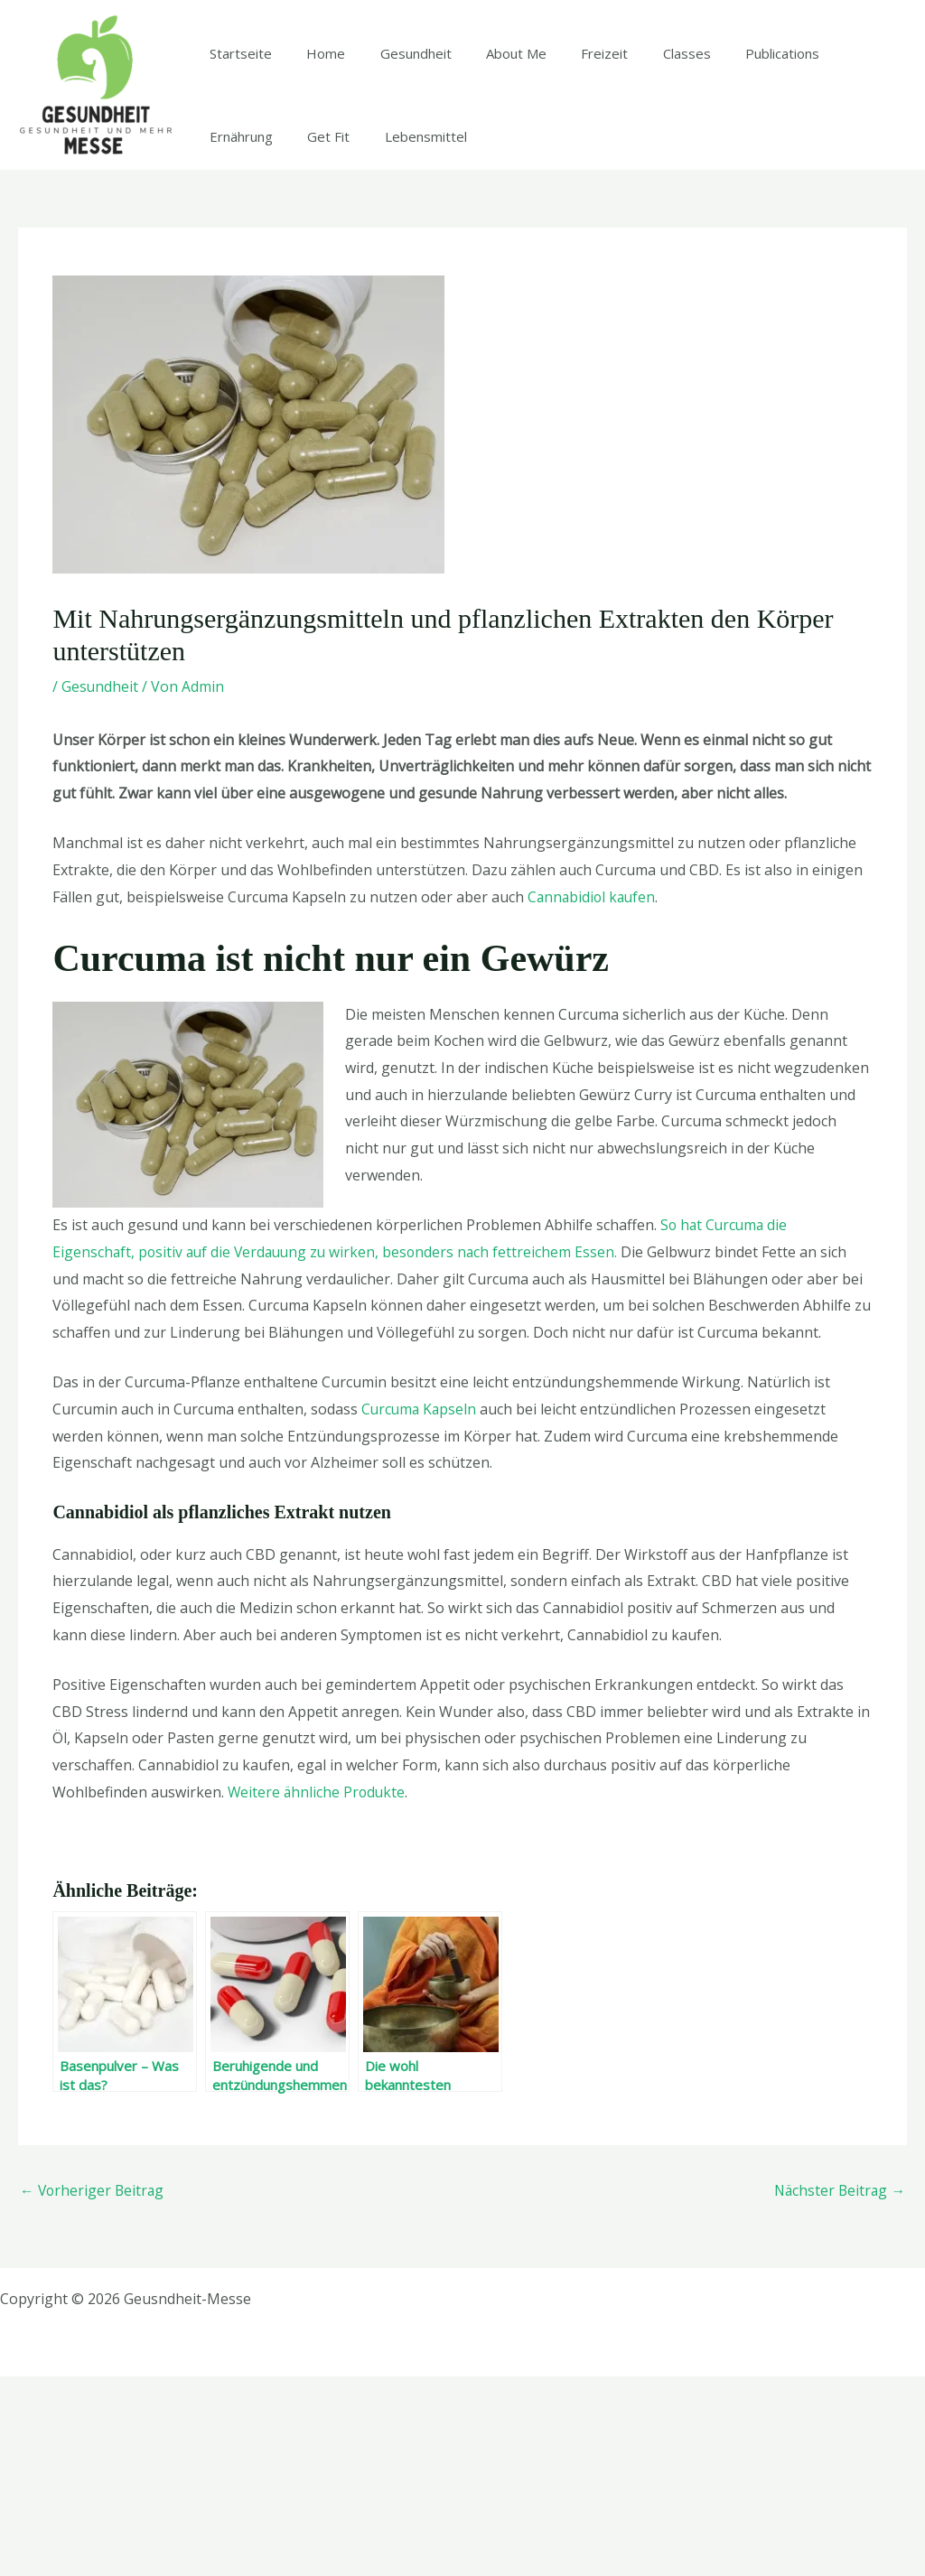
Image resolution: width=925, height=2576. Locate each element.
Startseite (237, 153)
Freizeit (570, 153)
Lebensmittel (317, 337)
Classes (645, 153)
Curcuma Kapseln (420, 1608)
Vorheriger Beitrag (93, 2390)
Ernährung (829, 153)
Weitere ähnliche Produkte (318, 1991)
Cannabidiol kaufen (593, 1096)
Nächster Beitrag (838, 2390)
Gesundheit (397, 153)
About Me (490, 153)
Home (314, 153)
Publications (733, 153)
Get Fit (227, 337)
